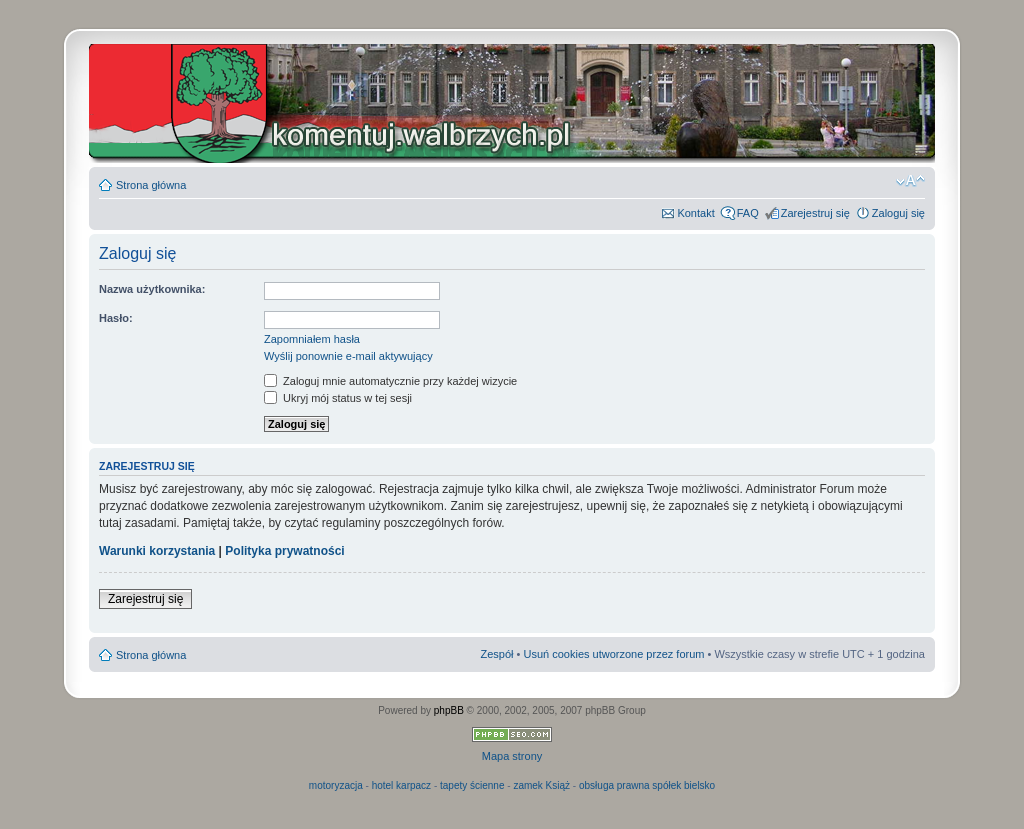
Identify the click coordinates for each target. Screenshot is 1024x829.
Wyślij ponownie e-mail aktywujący (348, 356)
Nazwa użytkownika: (152, 289)
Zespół (496, 654)
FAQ (748, 213)
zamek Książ (541, 785)
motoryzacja (336, 785)
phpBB (449, 710)
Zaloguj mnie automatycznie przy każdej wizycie (390, 381)
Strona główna (151, 185)
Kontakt (695, 213)
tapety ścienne (472, 785)
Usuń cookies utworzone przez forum (613, 654)
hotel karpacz (401, 785)
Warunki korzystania (157, 551)
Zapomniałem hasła (312, 339)
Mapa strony (512, 756)
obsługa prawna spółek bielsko (647, 785)
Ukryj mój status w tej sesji (338, 398)
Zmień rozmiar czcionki (910, 181)
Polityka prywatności (284, 551)
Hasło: (116, 318)
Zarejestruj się (815, 213)
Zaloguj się (898, 213)
